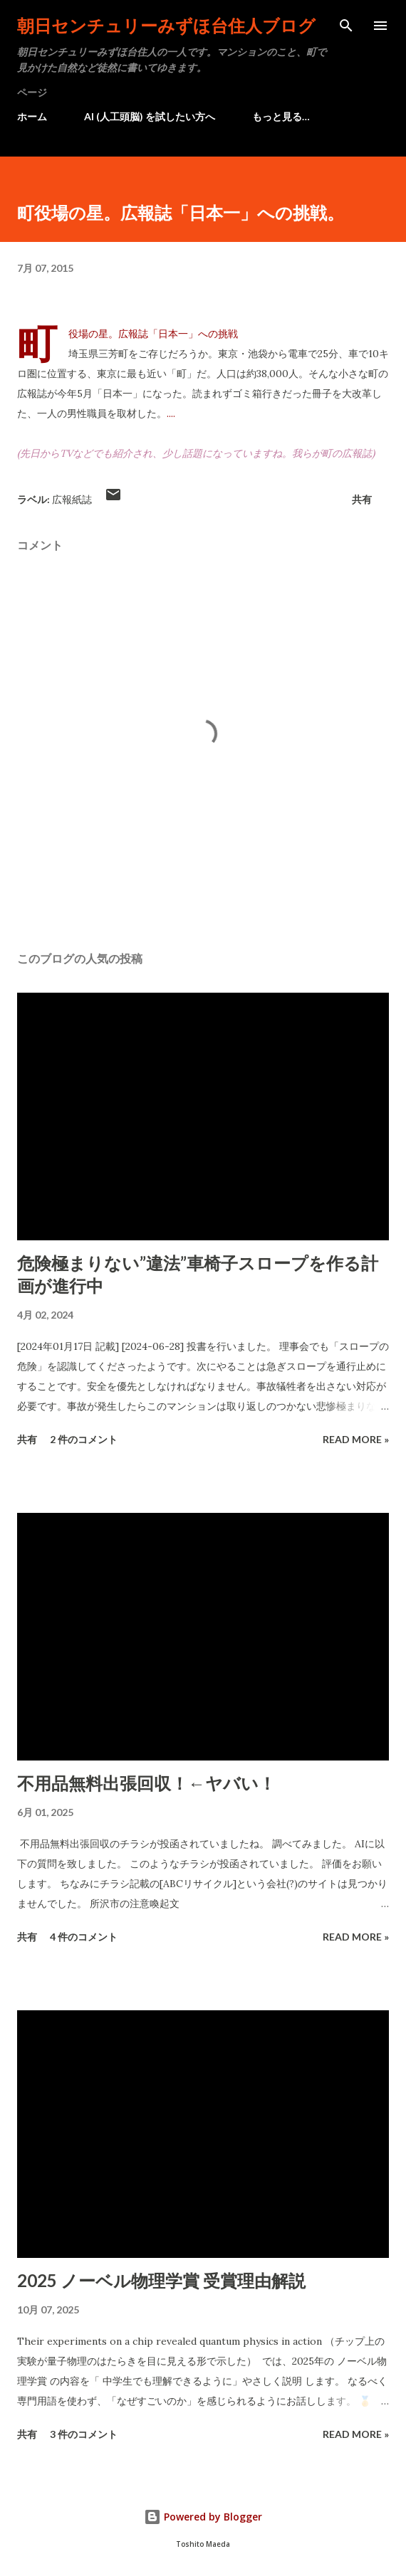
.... (171, 413)
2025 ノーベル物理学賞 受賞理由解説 (161, 2280)
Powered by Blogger (203, 2516)
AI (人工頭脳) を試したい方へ (149, 116)
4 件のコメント (84, 1937)
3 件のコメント (84, 2434)
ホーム (32, 116)
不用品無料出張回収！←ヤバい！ (146, 1783)
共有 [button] (362, 499)
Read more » (356, 1439)
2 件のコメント (84, 1439)
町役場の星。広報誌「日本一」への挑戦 (153, 333)
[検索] (346, 25)
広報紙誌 (72, 499)
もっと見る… (281, 116)
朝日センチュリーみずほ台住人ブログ (166, 25)
